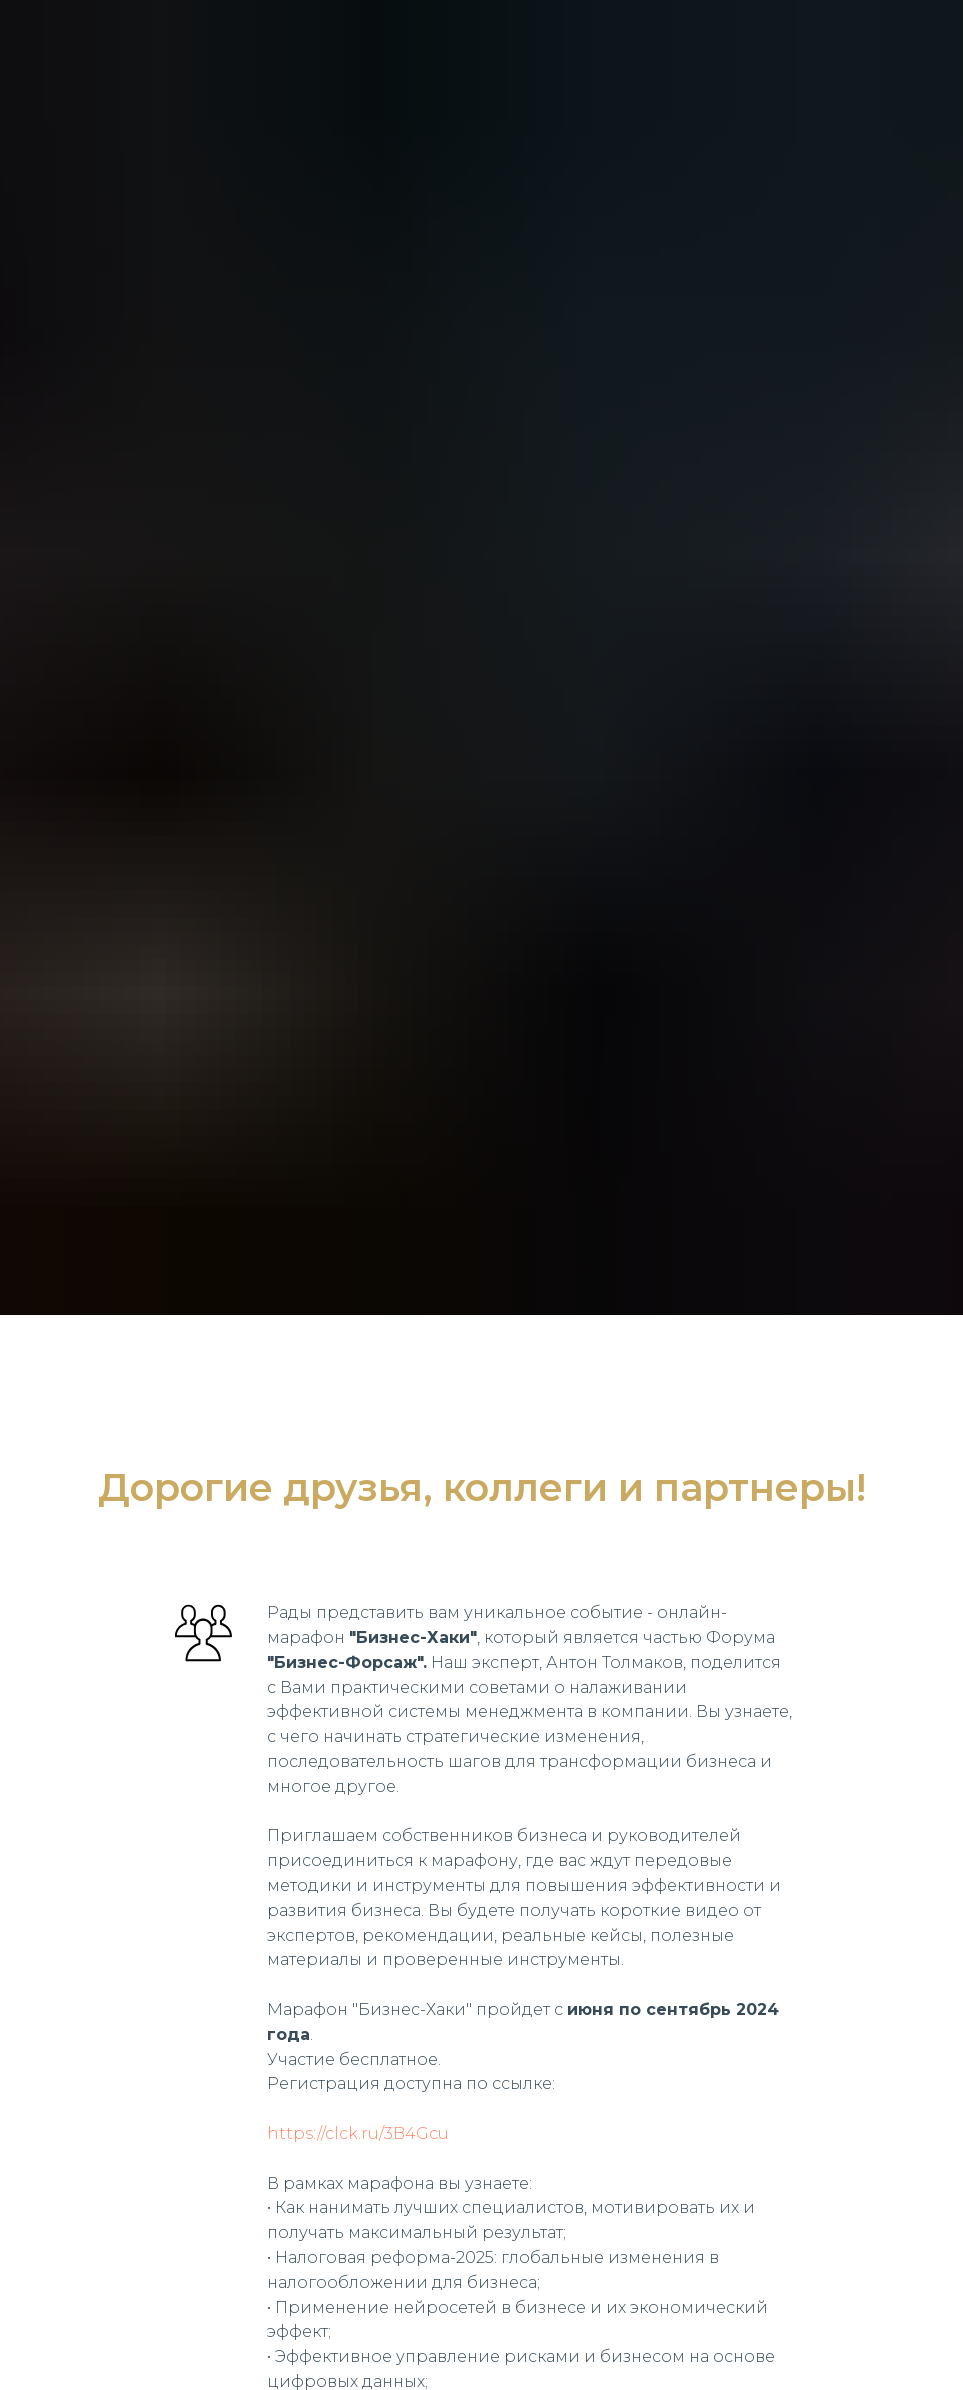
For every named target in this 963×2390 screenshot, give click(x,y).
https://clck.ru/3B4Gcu (358, 2133)
